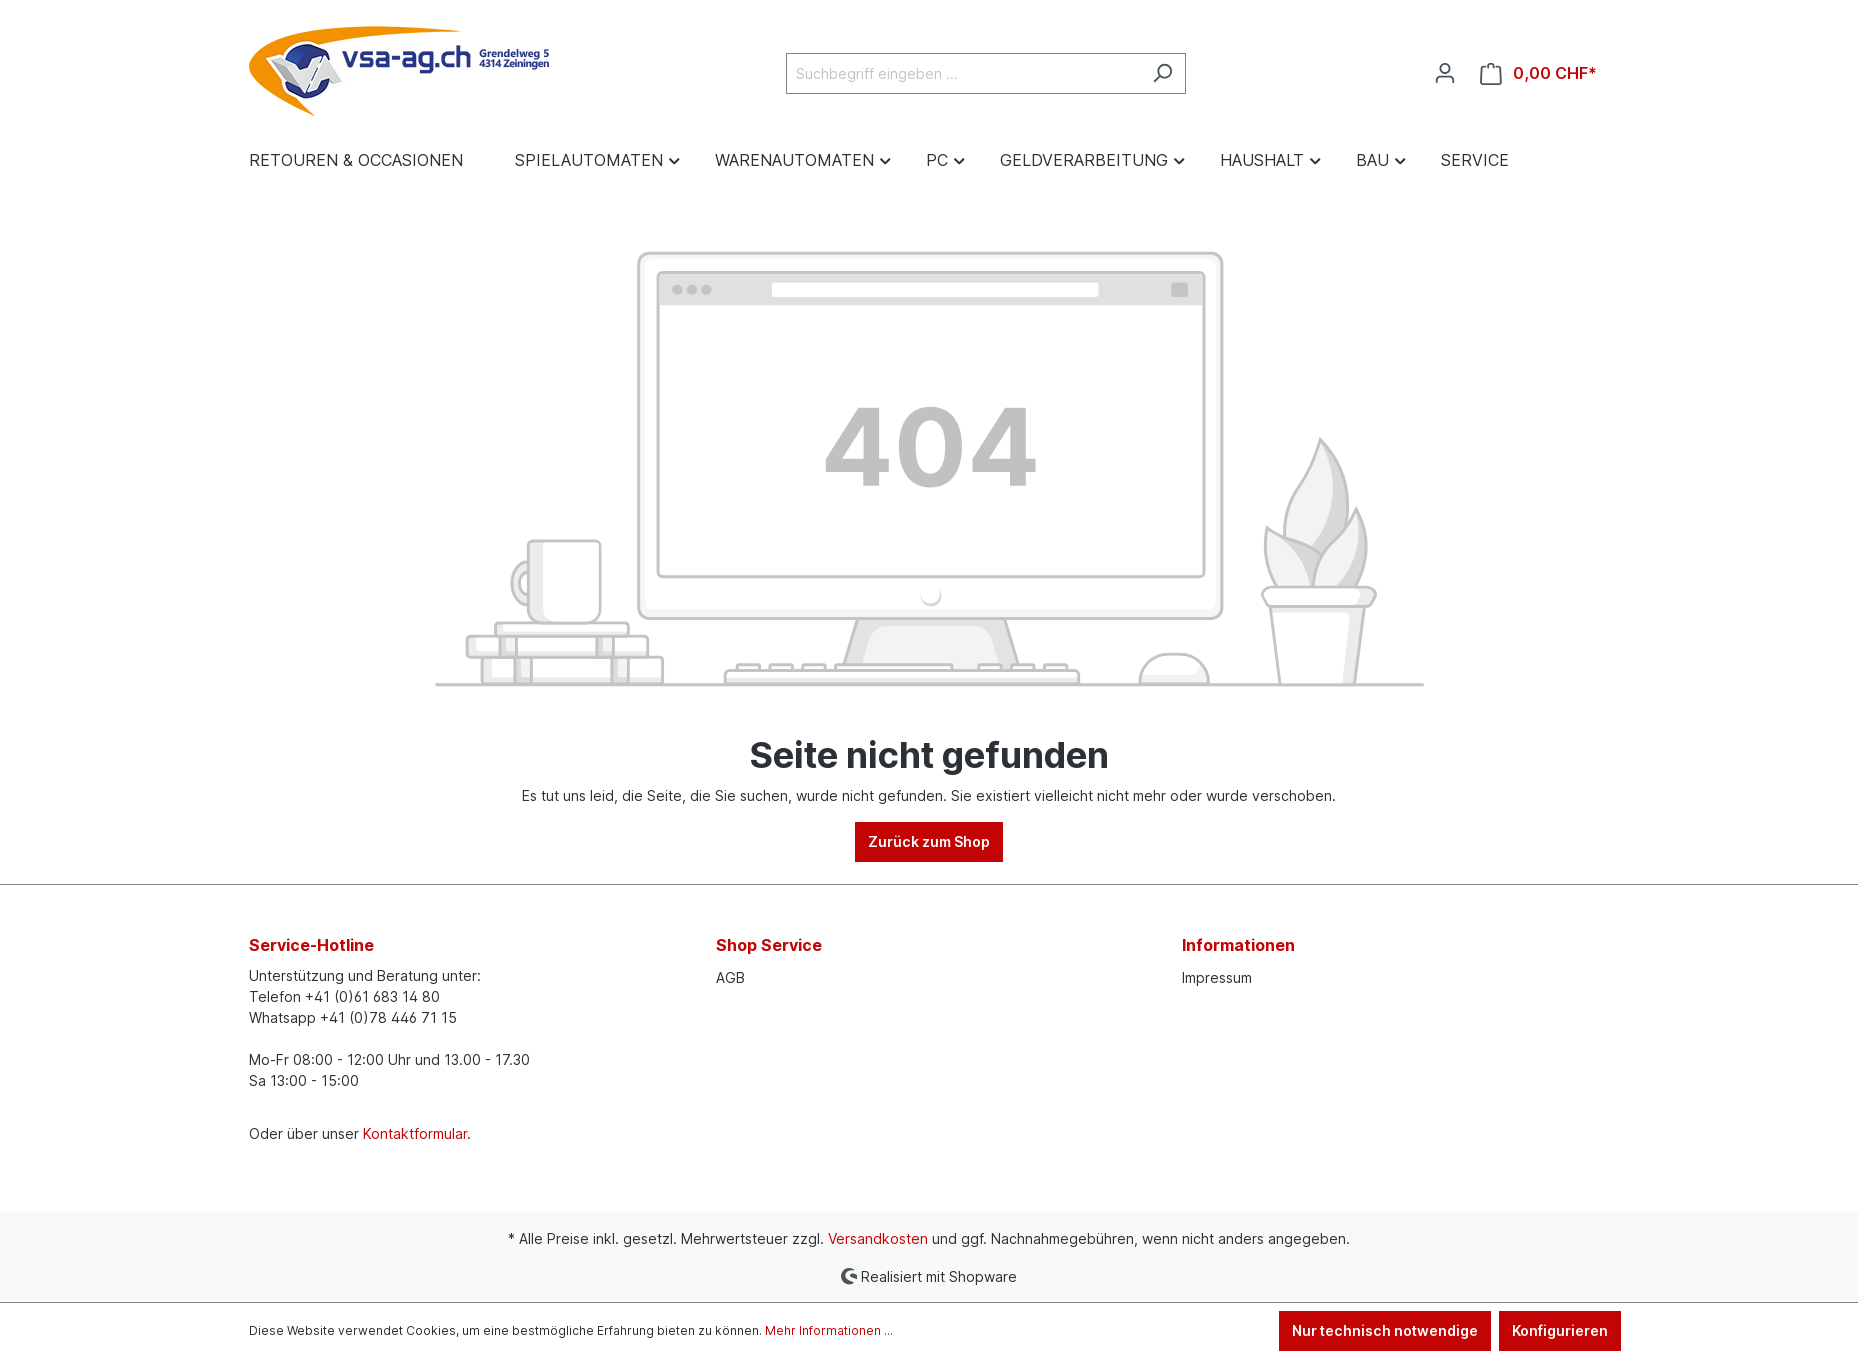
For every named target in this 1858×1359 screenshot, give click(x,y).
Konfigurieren (1560, 1330)
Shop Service (769, 945)
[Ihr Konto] (1445, 73)
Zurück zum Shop (929, 841)
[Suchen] (1162, 73)
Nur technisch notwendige (1385, 1330)
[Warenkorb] (1538, 73)
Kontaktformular (415, 1133)
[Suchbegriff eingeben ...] (963, 73)
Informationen (1238, 945)
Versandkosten (878, 1238)
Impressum (1217, 977)
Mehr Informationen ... (829, 1330)
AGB (730, 977)
